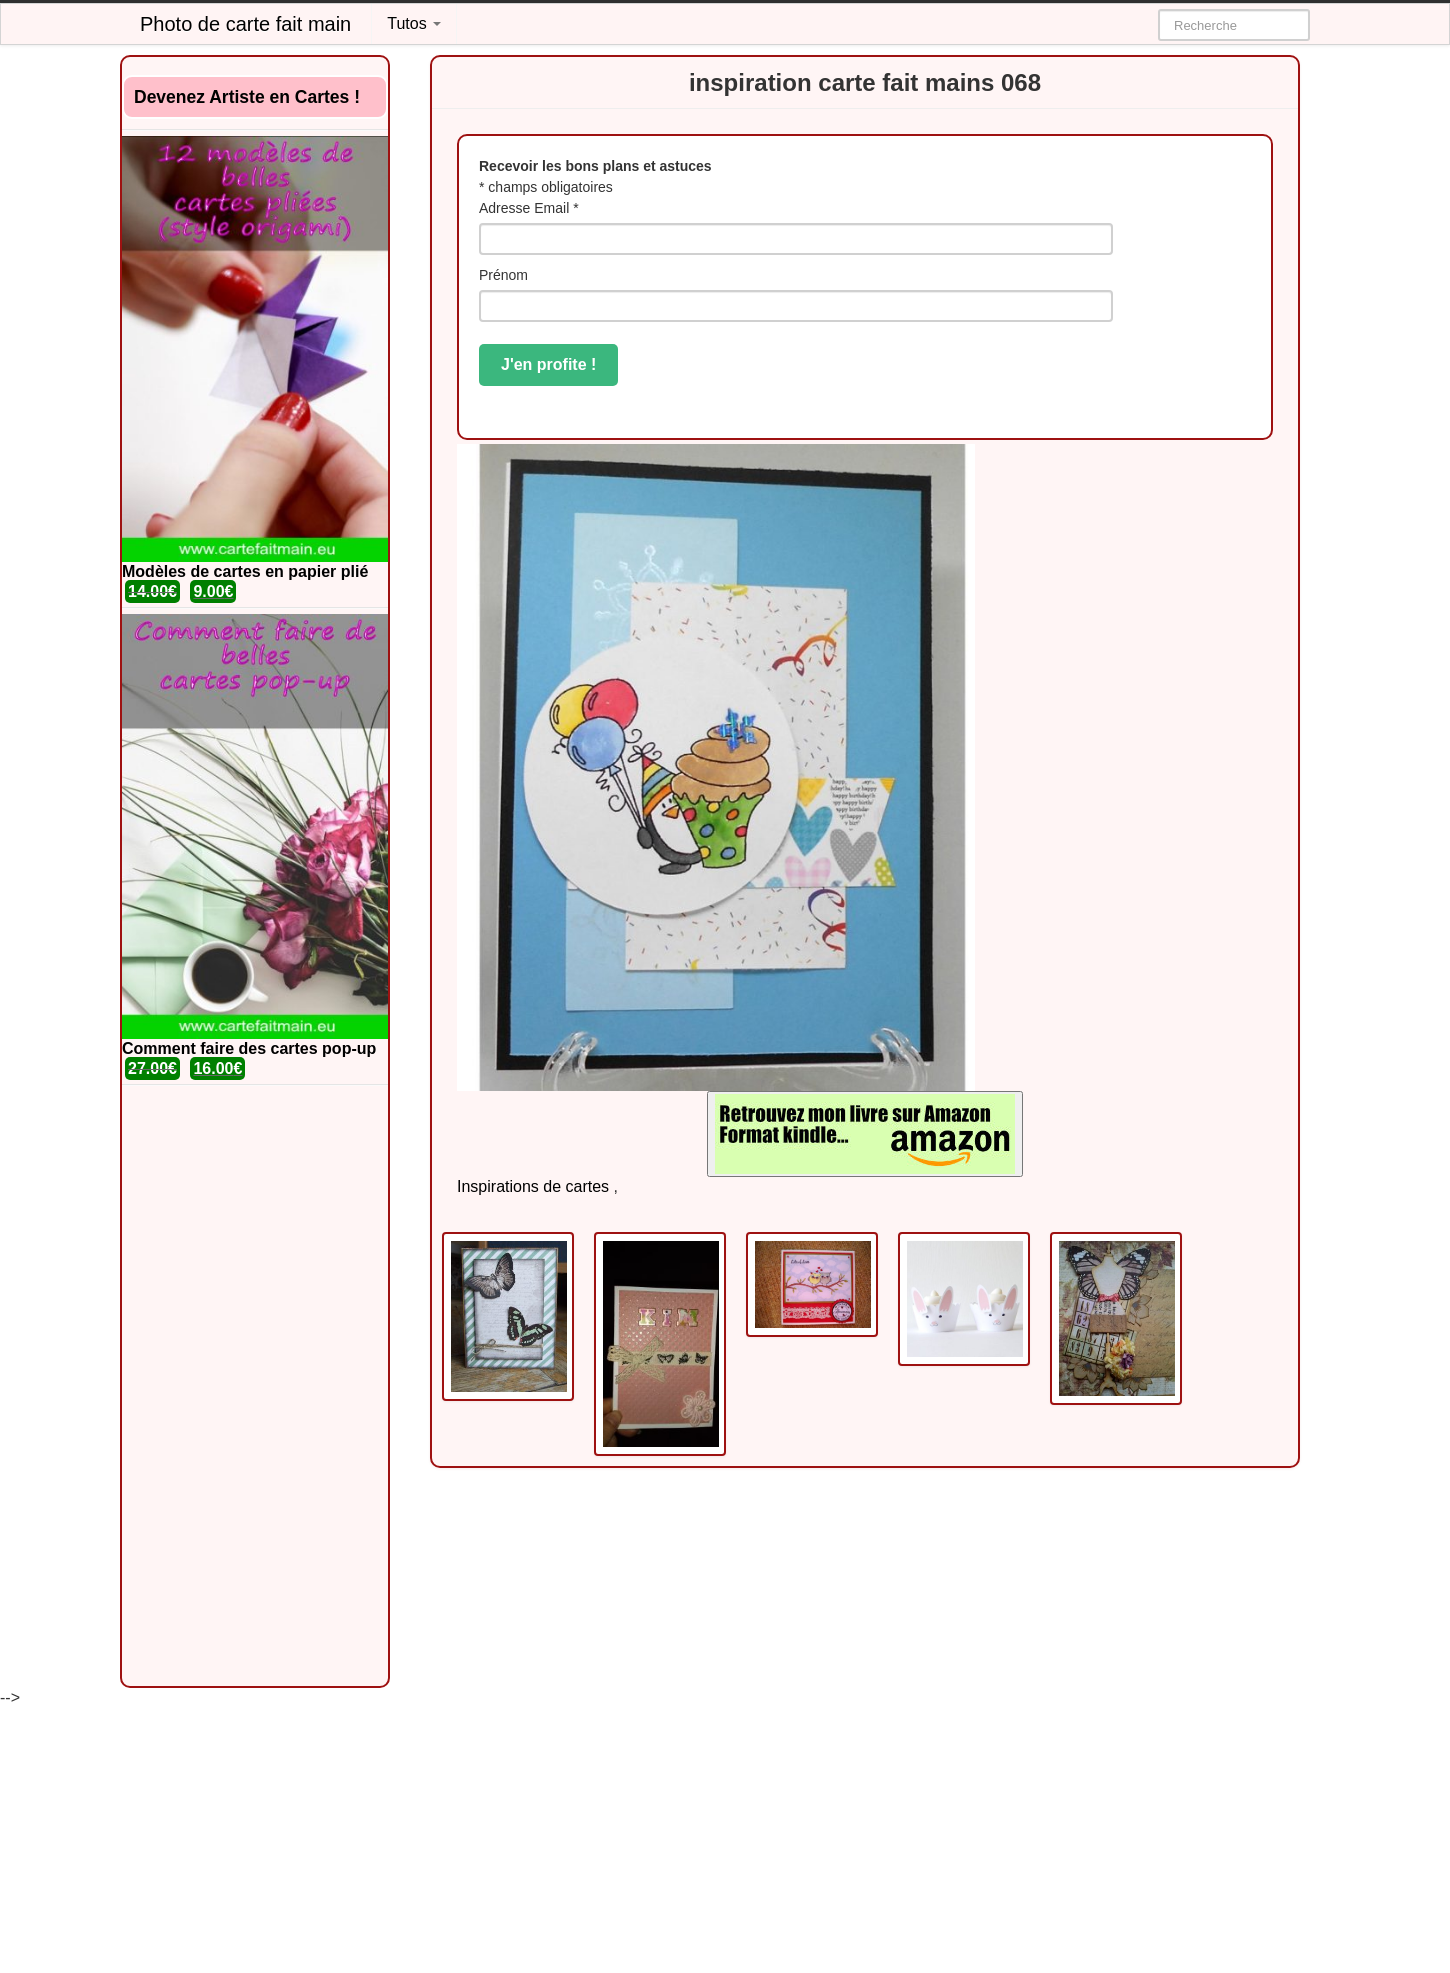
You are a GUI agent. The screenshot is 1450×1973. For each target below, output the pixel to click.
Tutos (414, 23)
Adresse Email (529, 208)
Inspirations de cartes (533, 1186)
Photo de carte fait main (245, 24)
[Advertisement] (255, 1386)
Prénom (503, 275)
